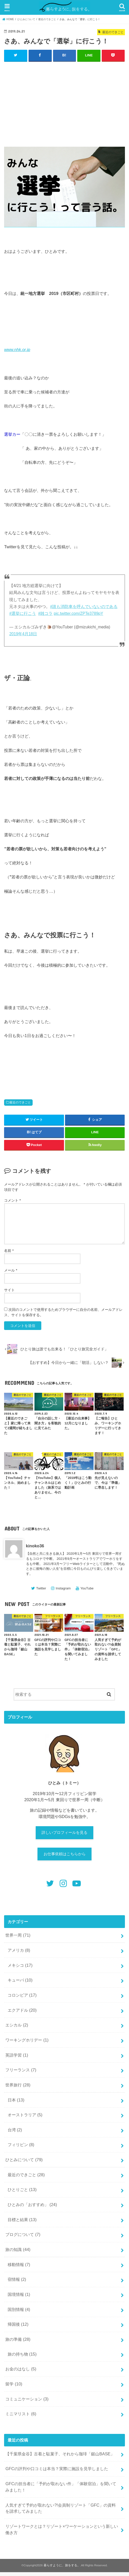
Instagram (63, 1588)
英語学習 (16, 2059)
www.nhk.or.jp (17, 349)
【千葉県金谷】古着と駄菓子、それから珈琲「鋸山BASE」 (59, 2457)
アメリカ (19, 1954)
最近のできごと (20, 1102)
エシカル (16, 2029)
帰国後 (18, 2328)
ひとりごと (22, 2193)
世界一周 (17, 1939)
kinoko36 (35, 1545)
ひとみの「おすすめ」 (32, 2208)
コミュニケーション (26, 2402)
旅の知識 (17, 2253)
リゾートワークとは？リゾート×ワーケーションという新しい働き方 (61, 2533)
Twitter (41, 1588)
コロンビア (22, 1999)
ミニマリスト (20, 2418)
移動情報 (19, 2268)
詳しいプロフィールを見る (64, 1833)
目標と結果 (22, 2223)
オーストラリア (25, 2119)
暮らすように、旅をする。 (62, 2569)
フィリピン (21, 2148)
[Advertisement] (64, 102)
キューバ (20, 1984)
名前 (9, 1250)
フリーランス (20, 2074)
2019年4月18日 (23, 633)
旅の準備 (17, 2343)
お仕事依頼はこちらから (64, 1857)
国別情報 (19, 2313)
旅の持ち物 (22, 2358)
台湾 (15, 2133)
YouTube (87, 1588)
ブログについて (22, 2238)
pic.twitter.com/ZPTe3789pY (78, 613)
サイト (9, 1289)
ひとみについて (24, 2163)
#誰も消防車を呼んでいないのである (84, 606)
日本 (16, 2103)
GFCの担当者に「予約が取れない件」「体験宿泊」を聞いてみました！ (60, 2490)
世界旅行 (17, 2088)
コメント (12, 1200)
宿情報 (17, 2283)
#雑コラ (45, 613)
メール (10, 1270)
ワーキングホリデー (26, 2044)
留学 (13, 2387)
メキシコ (20, 1969)
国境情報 (19, 2298)
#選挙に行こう (22, 613)
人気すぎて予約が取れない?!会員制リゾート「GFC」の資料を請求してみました (60, 2512)
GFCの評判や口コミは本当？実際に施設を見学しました (56, 2472)
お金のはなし (20, 2373)
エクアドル (22, 2014)
